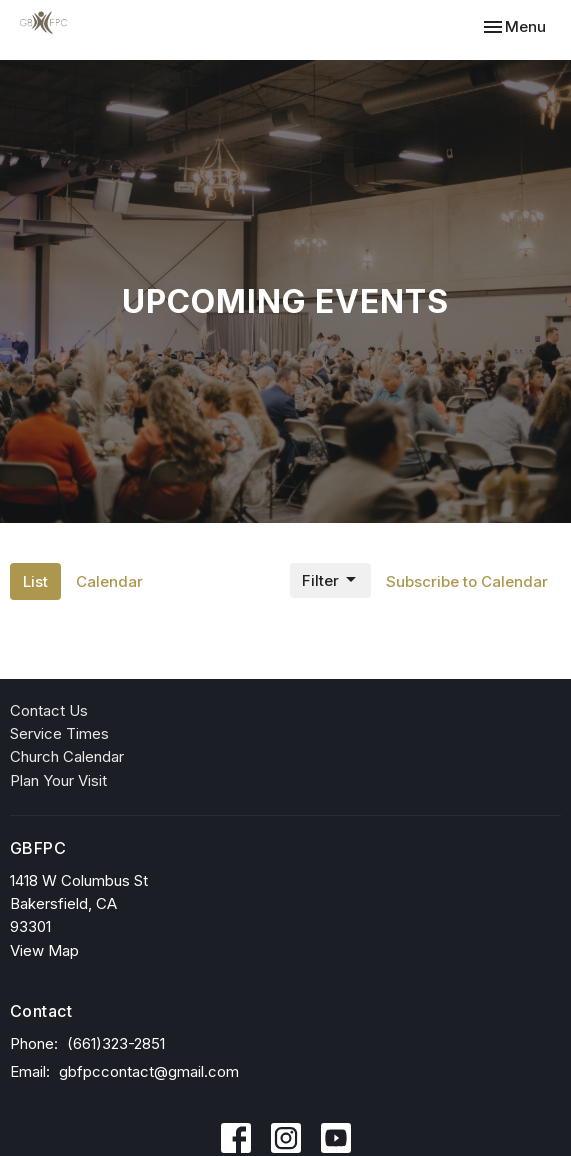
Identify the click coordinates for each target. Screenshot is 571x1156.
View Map (44, 950)
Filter (330, 580)
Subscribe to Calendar (467, 581)
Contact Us (49, 710)
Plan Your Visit (58, 780)
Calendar (109, 581)
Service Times (59, 733)
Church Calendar (67, 756)
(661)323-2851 (116, 1043)
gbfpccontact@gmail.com (149, 1071)
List (35, 581)
